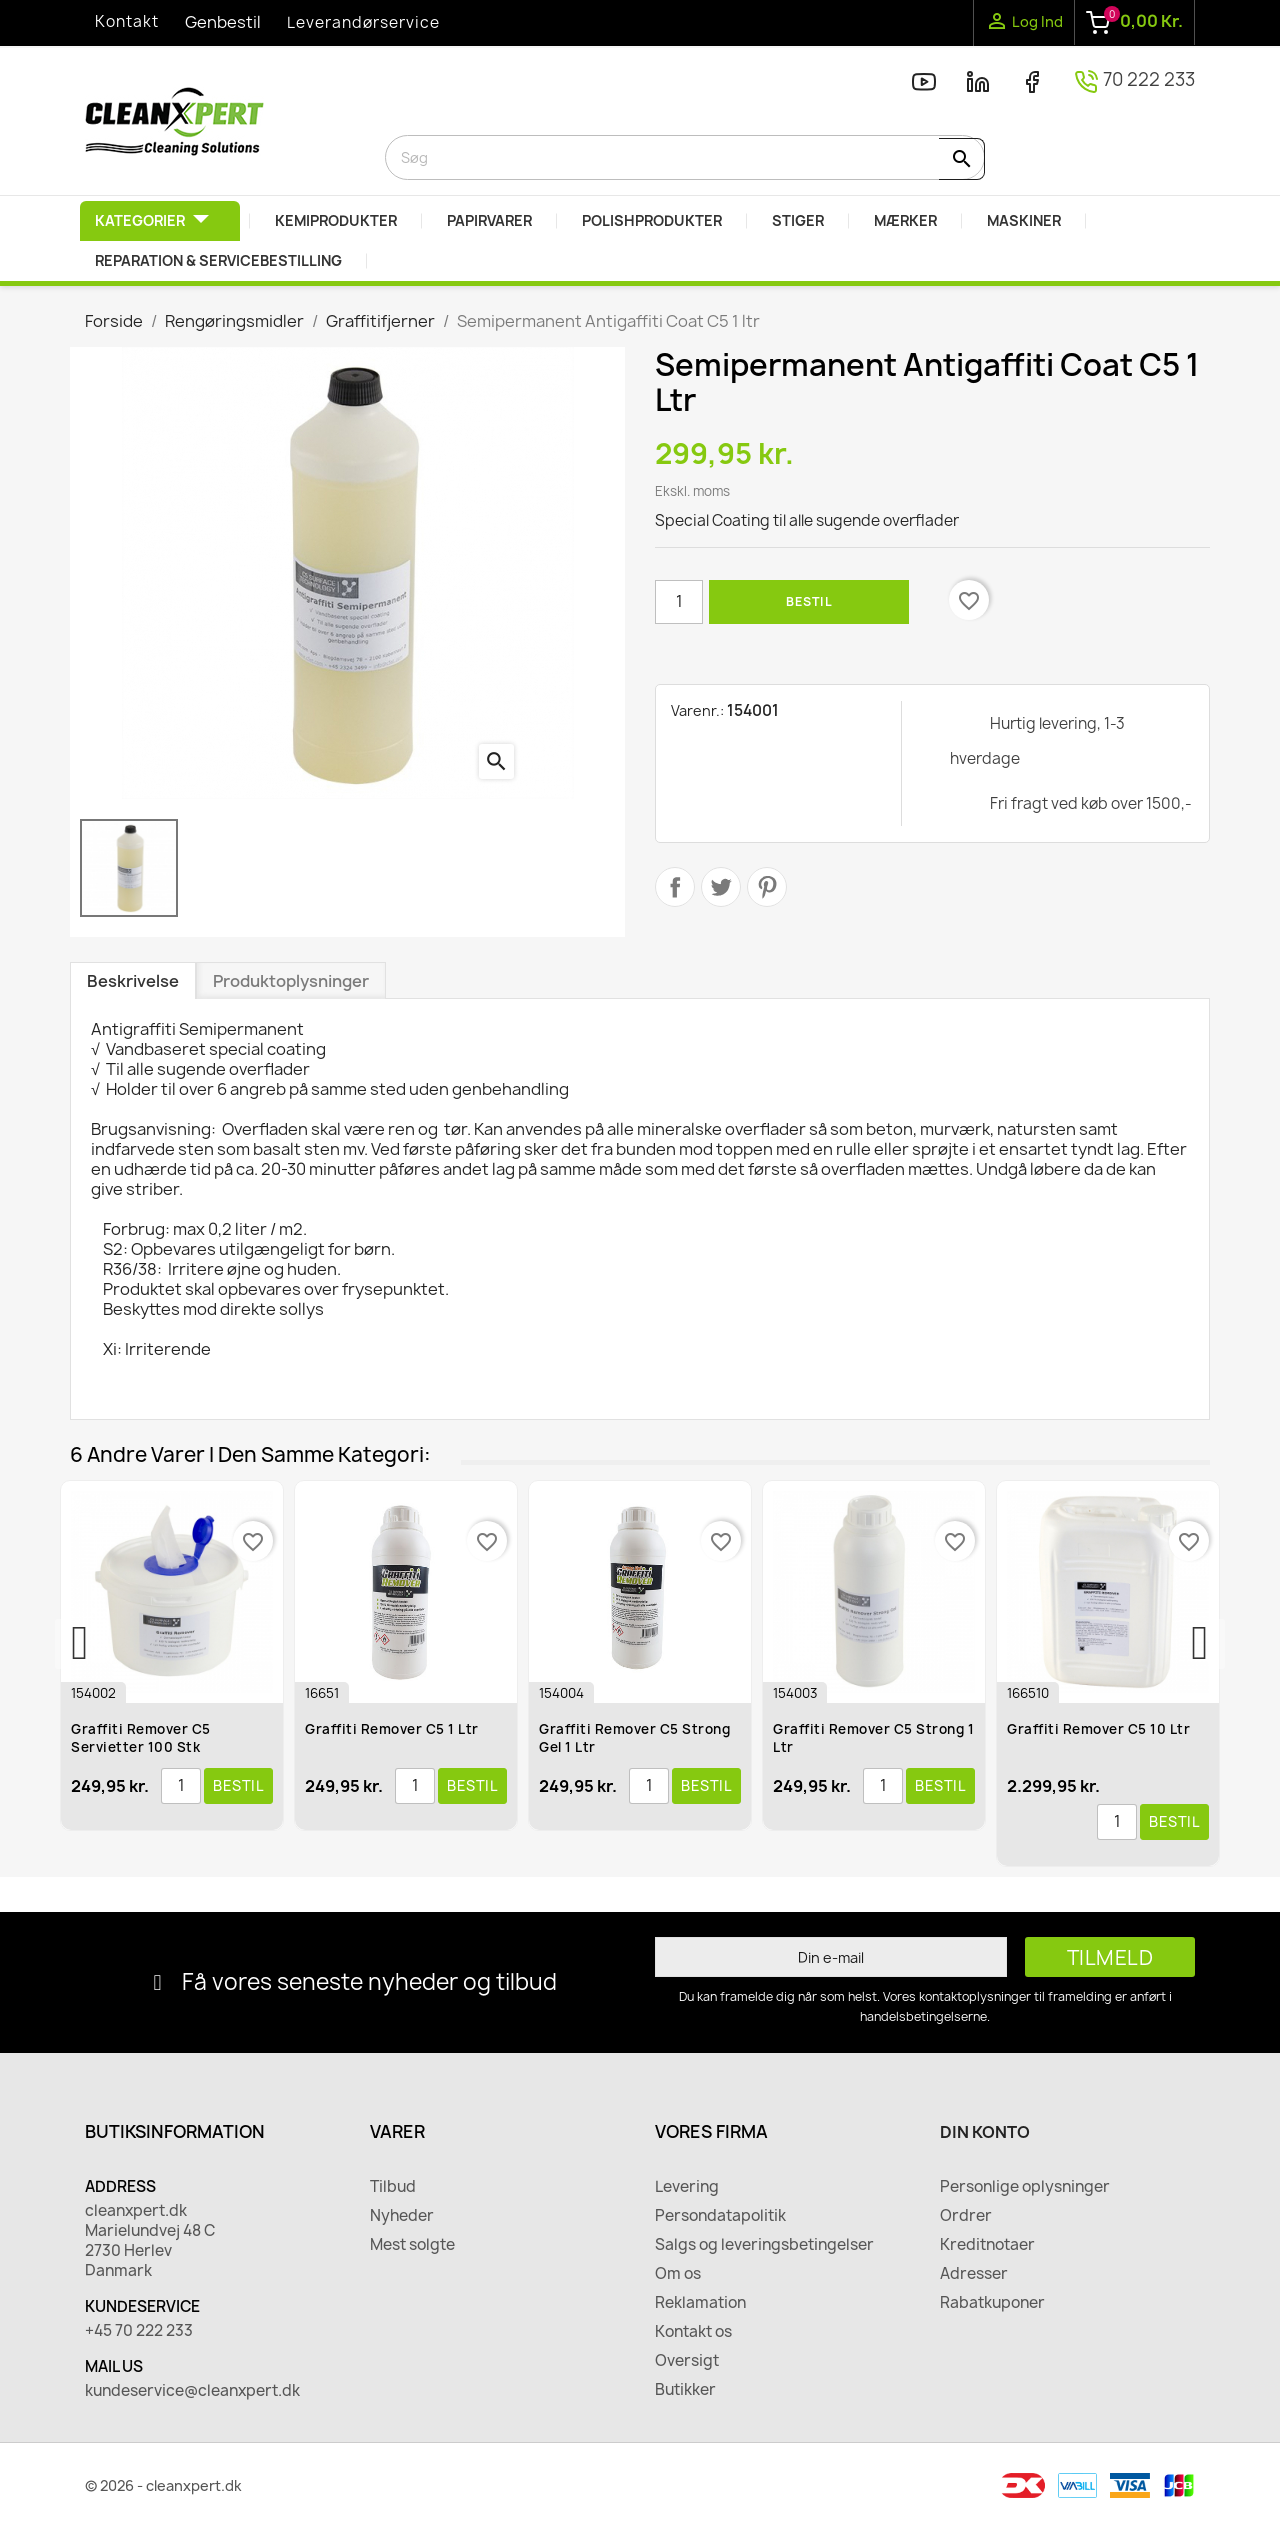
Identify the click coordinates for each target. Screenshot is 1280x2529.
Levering (687, 2187)
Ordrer (966, 2216)
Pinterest (767, 887)
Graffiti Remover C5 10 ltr (1099, 1729)
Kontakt (127, 21)
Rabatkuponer (992, 2303)
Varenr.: (697, 710)
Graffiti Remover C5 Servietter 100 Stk (142, 1738)
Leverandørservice (363, 22)
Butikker (685, 2390)
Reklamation (700, 2303)
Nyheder (402, 2216)
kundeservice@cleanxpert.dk (192, 2391)
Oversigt (687, 2361)
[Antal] (679, 602)
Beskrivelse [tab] (133, 981)
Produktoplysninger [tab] (291, 981)
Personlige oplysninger (1025, 2187)
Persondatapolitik (720, 2216)
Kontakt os (693, 2332)
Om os (678, 2274)
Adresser (974, 2274)
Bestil (809, 601)
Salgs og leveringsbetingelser (764, 2245)
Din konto (985, 2132)
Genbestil (223, 22)
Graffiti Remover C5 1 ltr (393, 1729)
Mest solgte (412, 2245)
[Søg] (685, 157)
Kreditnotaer (987, 2245)
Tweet (721, 887)
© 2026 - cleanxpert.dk (163, 2485)
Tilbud (393, 2187)
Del (675, 887)
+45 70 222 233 (139, 2331)
